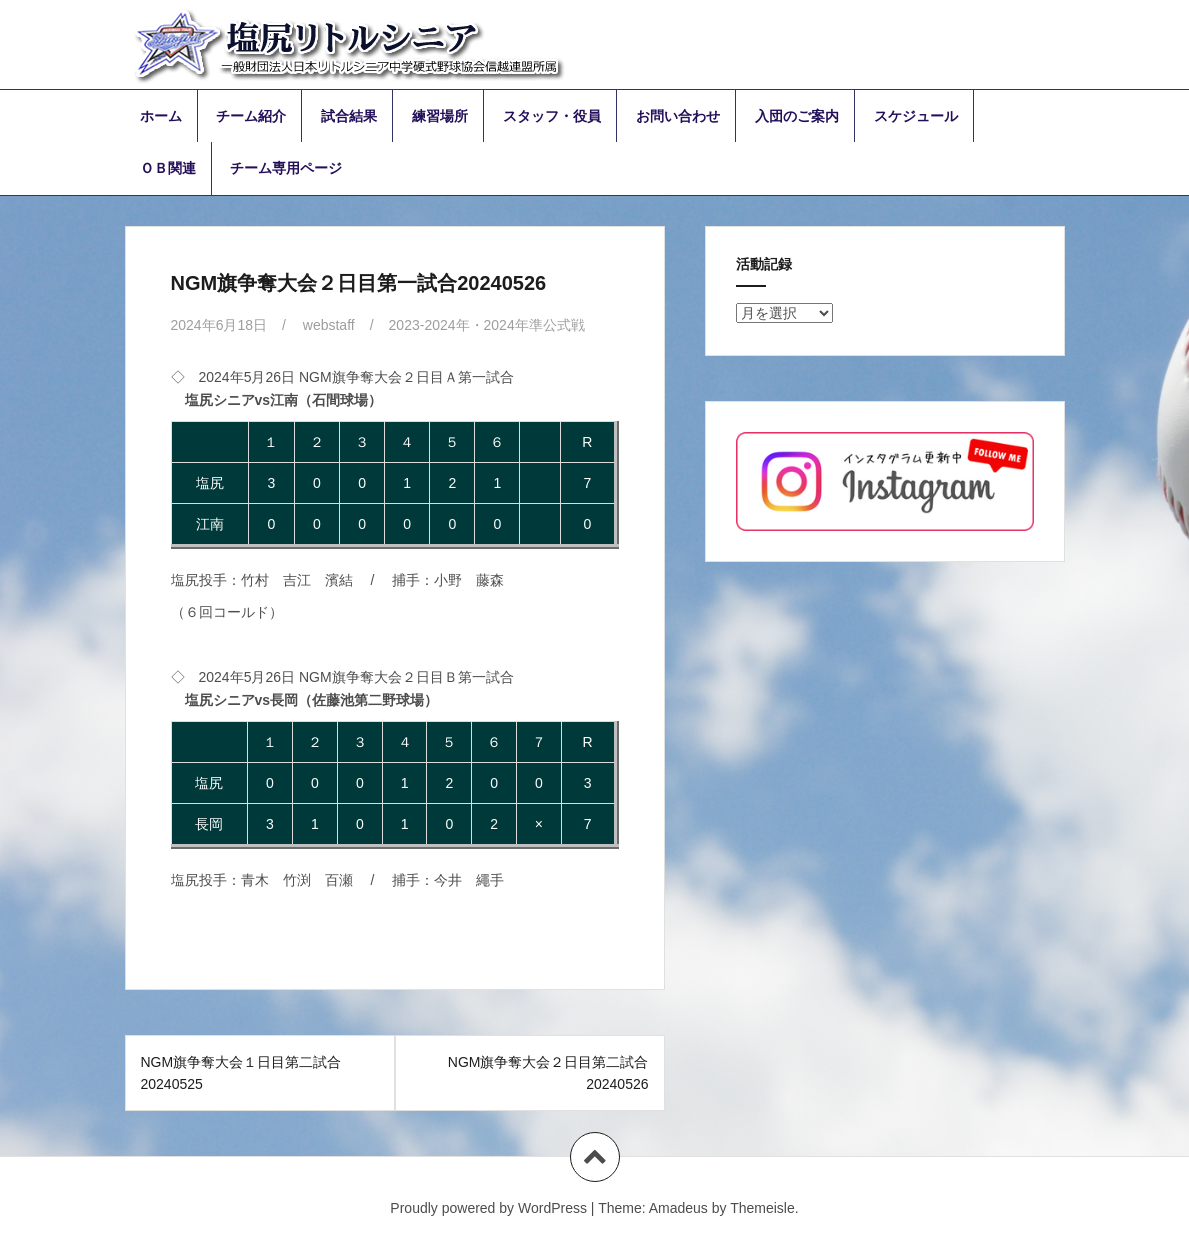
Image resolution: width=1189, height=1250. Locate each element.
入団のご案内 (797, 116)
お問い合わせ (678, 116)
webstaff (329, 325)
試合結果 (349, 116)
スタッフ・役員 (552, 116)
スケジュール (916, 116)
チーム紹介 (251, 116)
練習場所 (440, 116)
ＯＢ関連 (168, 168)
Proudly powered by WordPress (488, 1208)
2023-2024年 (429, 325)
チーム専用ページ (286, 168)
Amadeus (678, 1208)
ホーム (161, 116)
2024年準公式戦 (534, 325)
